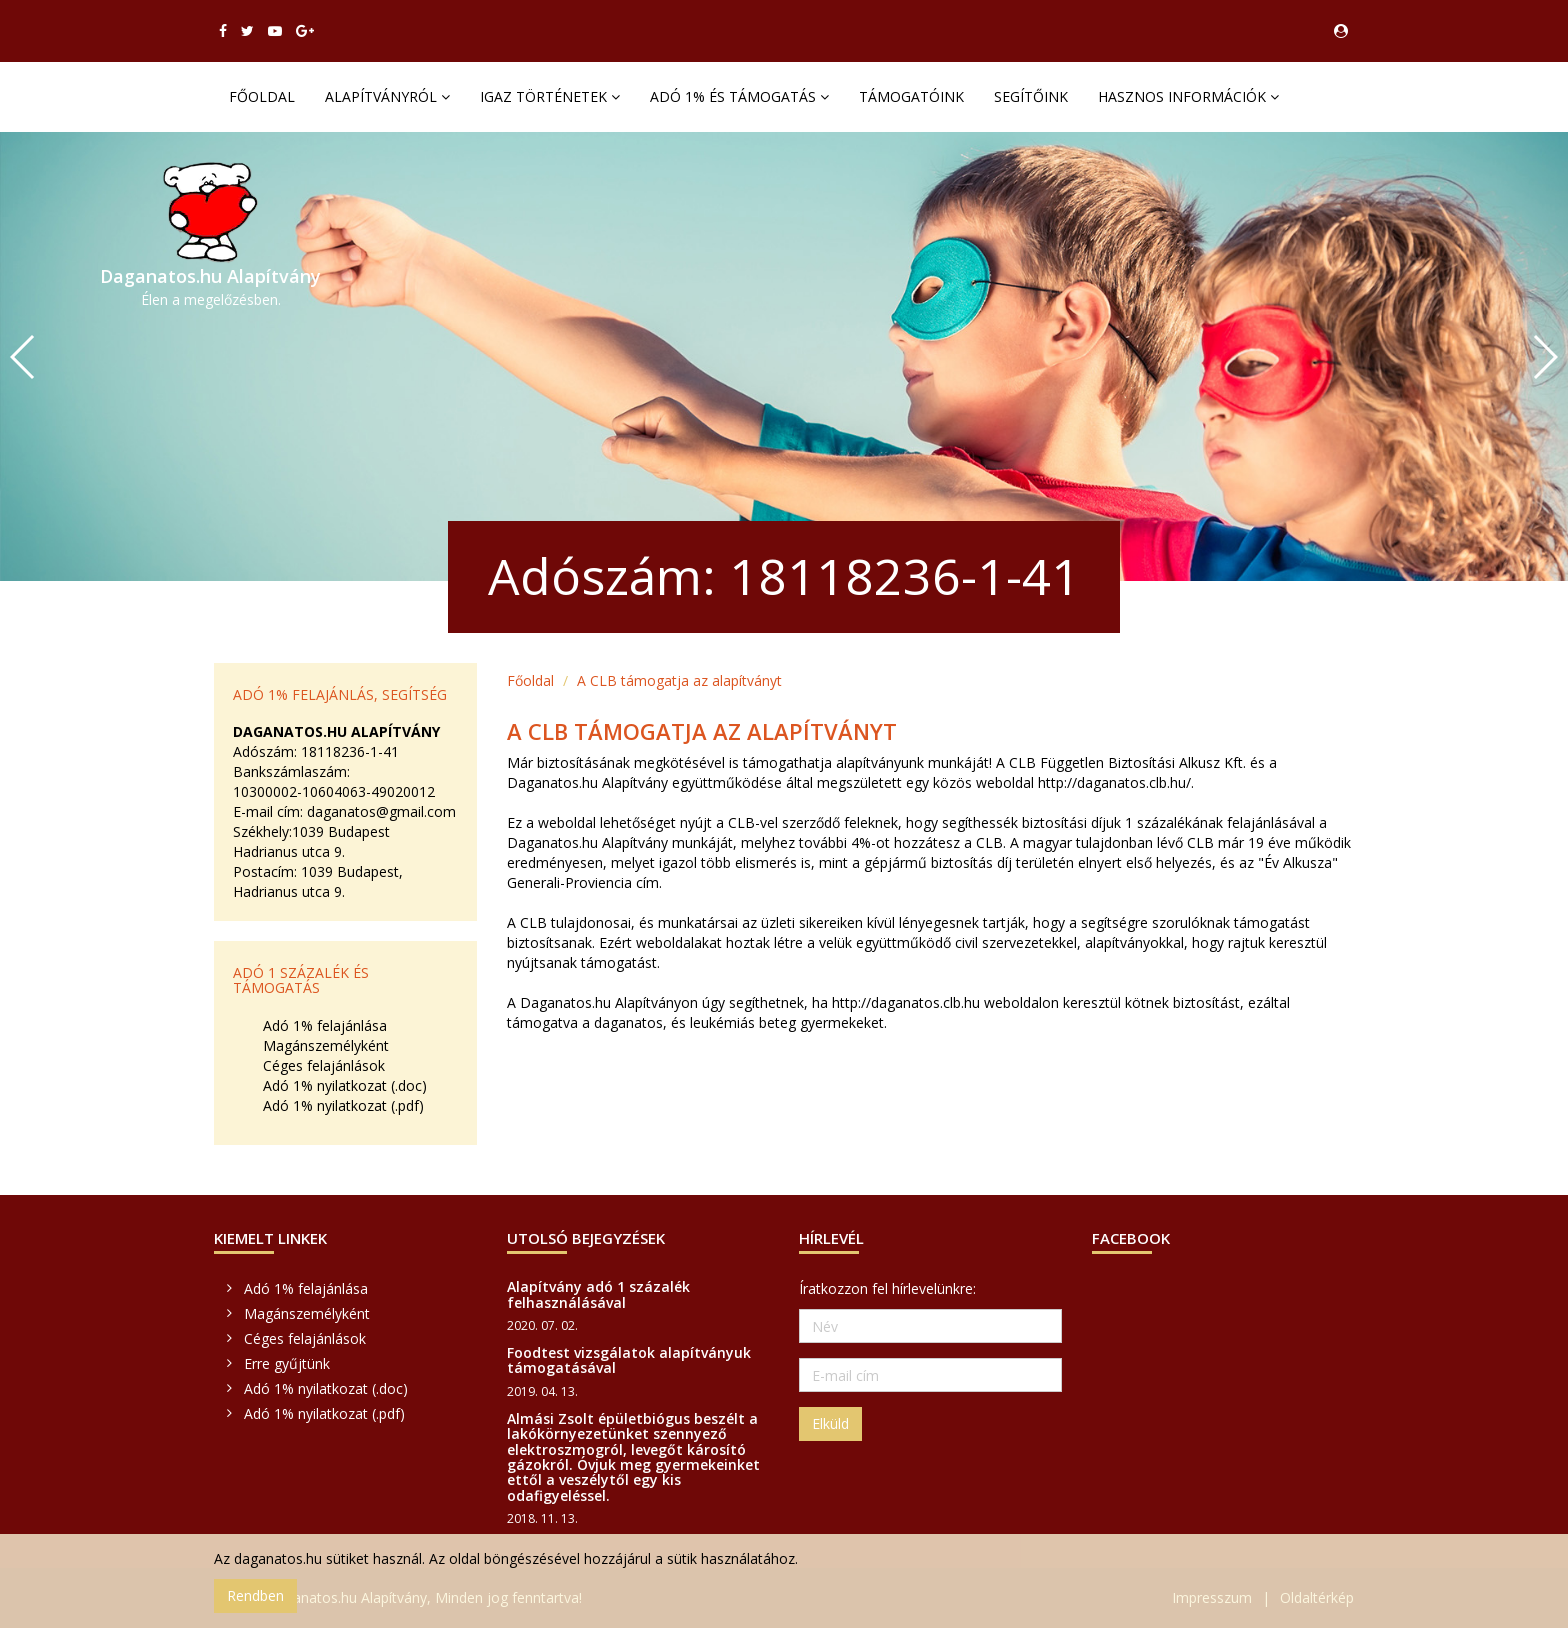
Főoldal (262, 96)
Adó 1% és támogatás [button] (739, 96)
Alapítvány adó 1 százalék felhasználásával (598, 1294)
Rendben (255, 1595)
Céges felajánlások (324, 1065)
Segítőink (1031, 96)
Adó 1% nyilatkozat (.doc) (345, 1085)
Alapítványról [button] (387, 96)
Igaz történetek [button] (550, 96)
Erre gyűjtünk (287, 1363)
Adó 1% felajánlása (325, 1025)
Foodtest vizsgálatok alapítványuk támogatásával (629, 1360)
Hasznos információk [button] (1188, 96)
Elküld (830, 1423)
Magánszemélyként (326, 1045)
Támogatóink (911, 96)
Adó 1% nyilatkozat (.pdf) (343, 1105)
